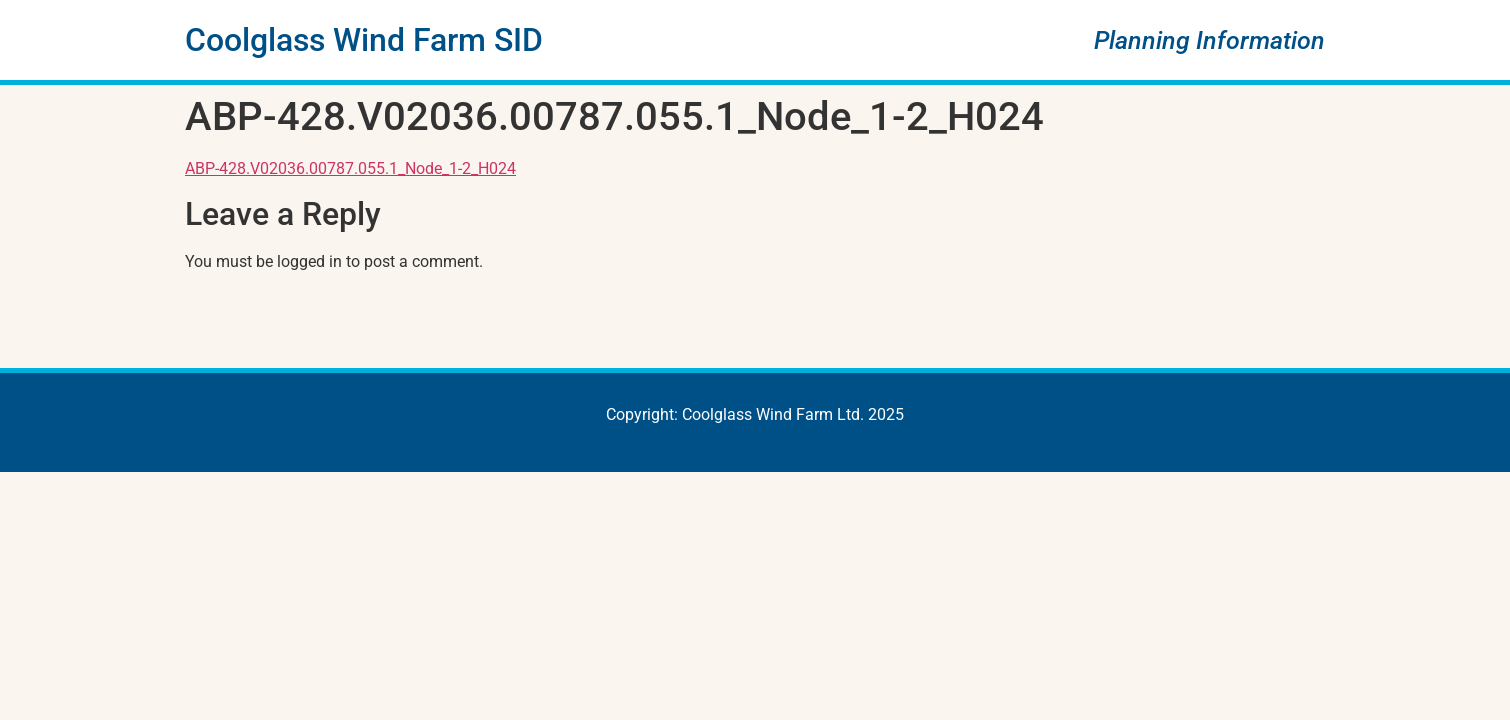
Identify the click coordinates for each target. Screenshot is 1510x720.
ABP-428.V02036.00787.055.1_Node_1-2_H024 (350, 168)
